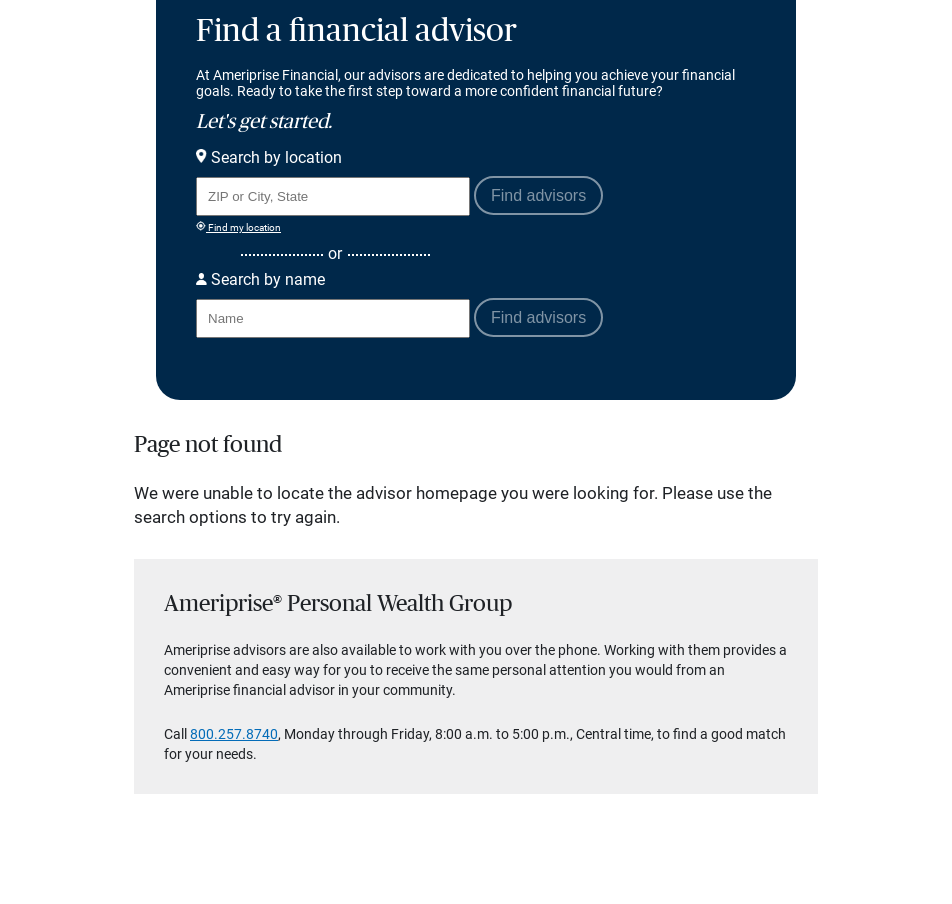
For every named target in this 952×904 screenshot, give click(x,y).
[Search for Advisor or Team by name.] (333, 318)
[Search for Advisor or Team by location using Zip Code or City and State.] (333, 196)
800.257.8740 (234, 734)
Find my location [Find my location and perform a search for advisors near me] (238, 227)
